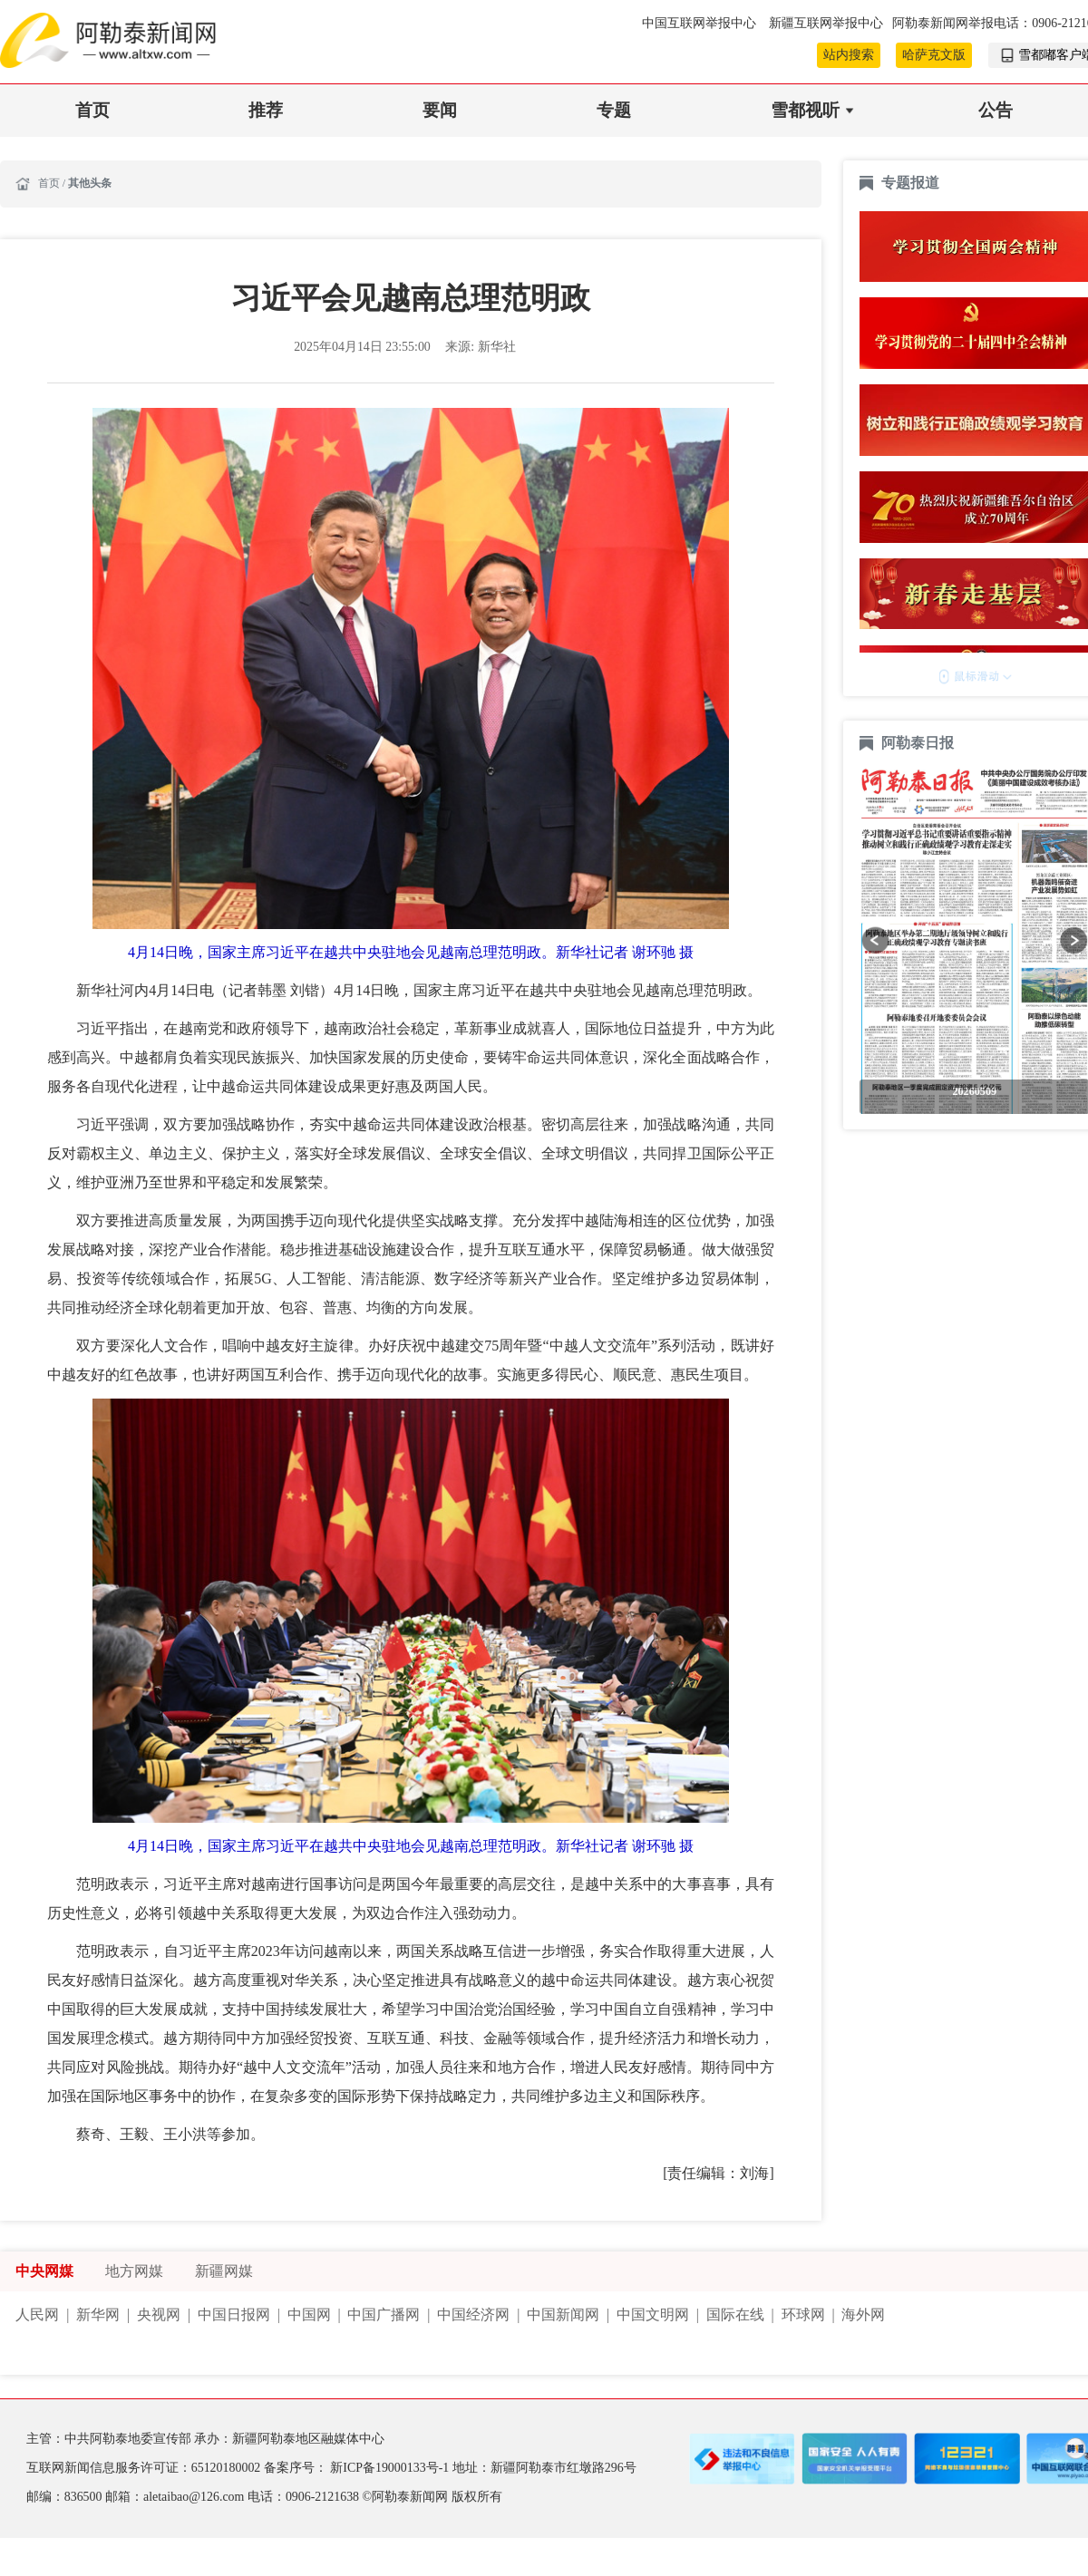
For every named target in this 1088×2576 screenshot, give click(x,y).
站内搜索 (848, 55)
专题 (614, 110)
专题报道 (910, 182)
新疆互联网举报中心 (826, 23)
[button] (875, 940)
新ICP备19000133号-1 (391, 2467)
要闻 (440, 110)
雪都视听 (805, 110)
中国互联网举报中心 (700, 23)
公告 (995, 110)
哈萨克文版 (934, 55)
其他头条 (90, 183)
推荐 (265, 110)
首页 (92, 110)
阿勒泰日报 (919, 743)
